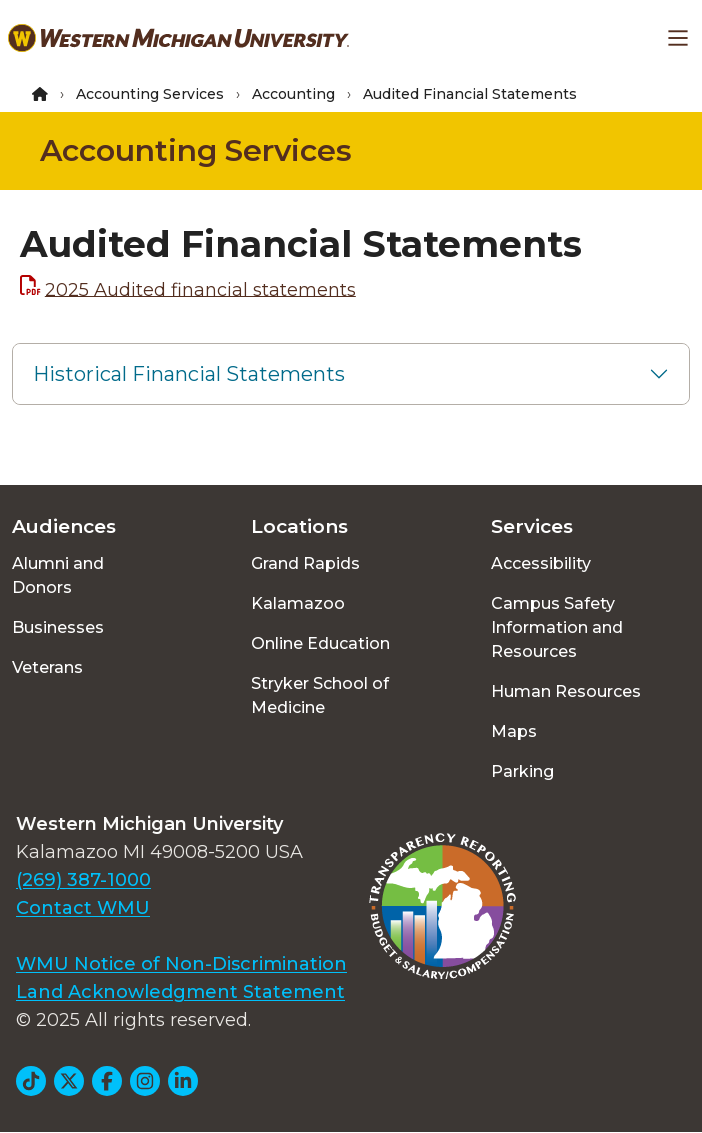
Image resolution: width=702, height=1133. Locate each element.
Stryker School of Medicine (320, 695)
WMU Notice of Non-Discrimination (181, 964)
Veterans (47, 667)
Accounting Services (150, 94)
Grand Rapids (305, 563)
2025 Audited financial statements (200, 289)
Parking (522, 771)
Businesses (58, 627)
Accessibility (541, 563)
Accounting (293, 94)
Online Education (320, 643)
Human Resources (566, 691)
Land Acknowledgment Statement (180, 992)
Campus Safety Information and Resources (557, 627)
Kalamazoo (298, 603)
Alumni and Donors (58, 575)
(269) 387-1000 (83, 880)
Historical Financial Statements (189, 374)
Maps (514, 731)
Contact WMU (83, 908)
